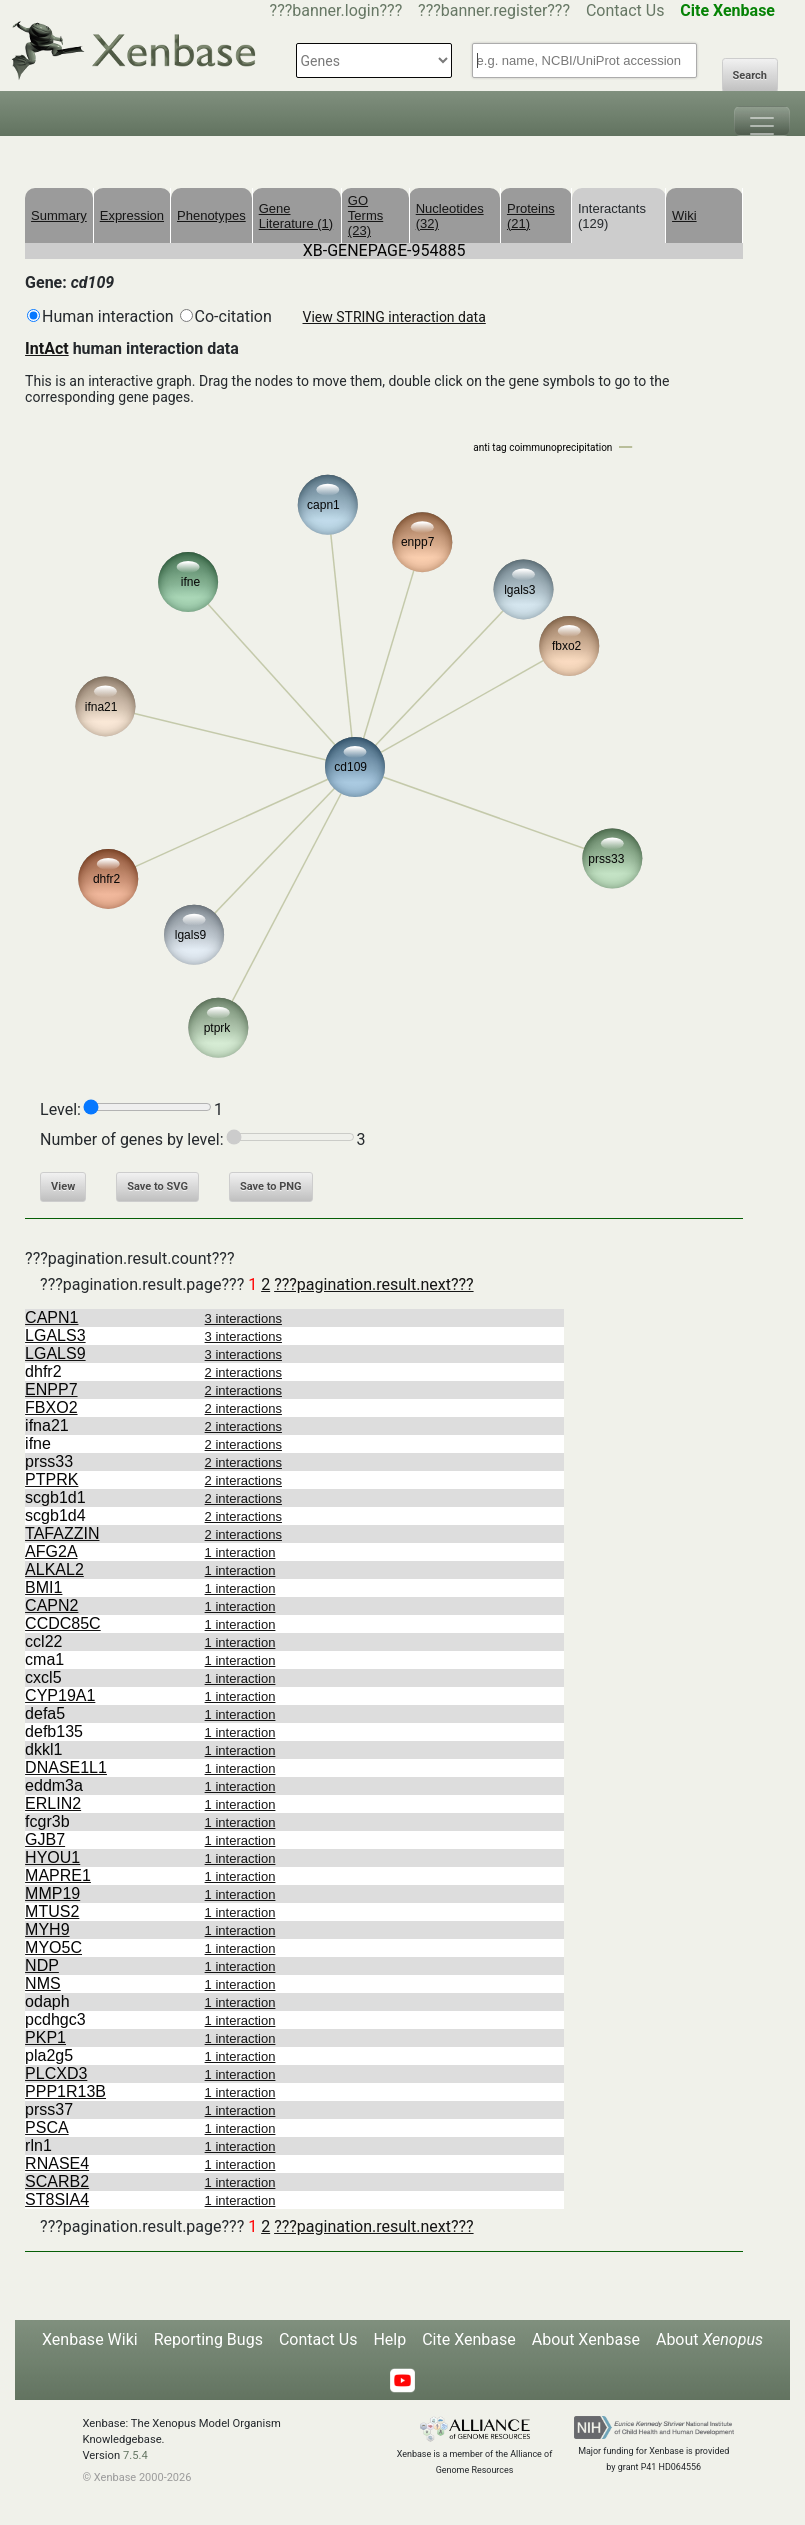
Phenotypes (211, 215)
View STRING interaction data (394, 317)
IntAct (47, 348)
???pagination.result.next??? (373, 1284)
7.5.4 (135, 2455)
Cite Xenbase (469, 2339)
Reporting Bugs (208, 2339)
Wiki (684, 215)
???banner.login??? (336, 10)
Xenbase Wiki (90, 2339)
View (63, 1186)
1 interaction (240, 1552)
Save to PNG (271, 1186)
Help (389, 2339)
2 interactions (243, 1372)
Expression (132, 215)
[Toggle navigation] (762, 121)
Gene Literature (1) (296, 216)
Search (750, 75)
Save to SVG (157, 1186)
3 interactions (243, 1318)
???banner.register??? (494, 10)
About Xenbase (586, 2339)
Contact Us (625, 10)
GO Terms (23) (365, 215)
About (709, 2339)
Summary (59, 215)
